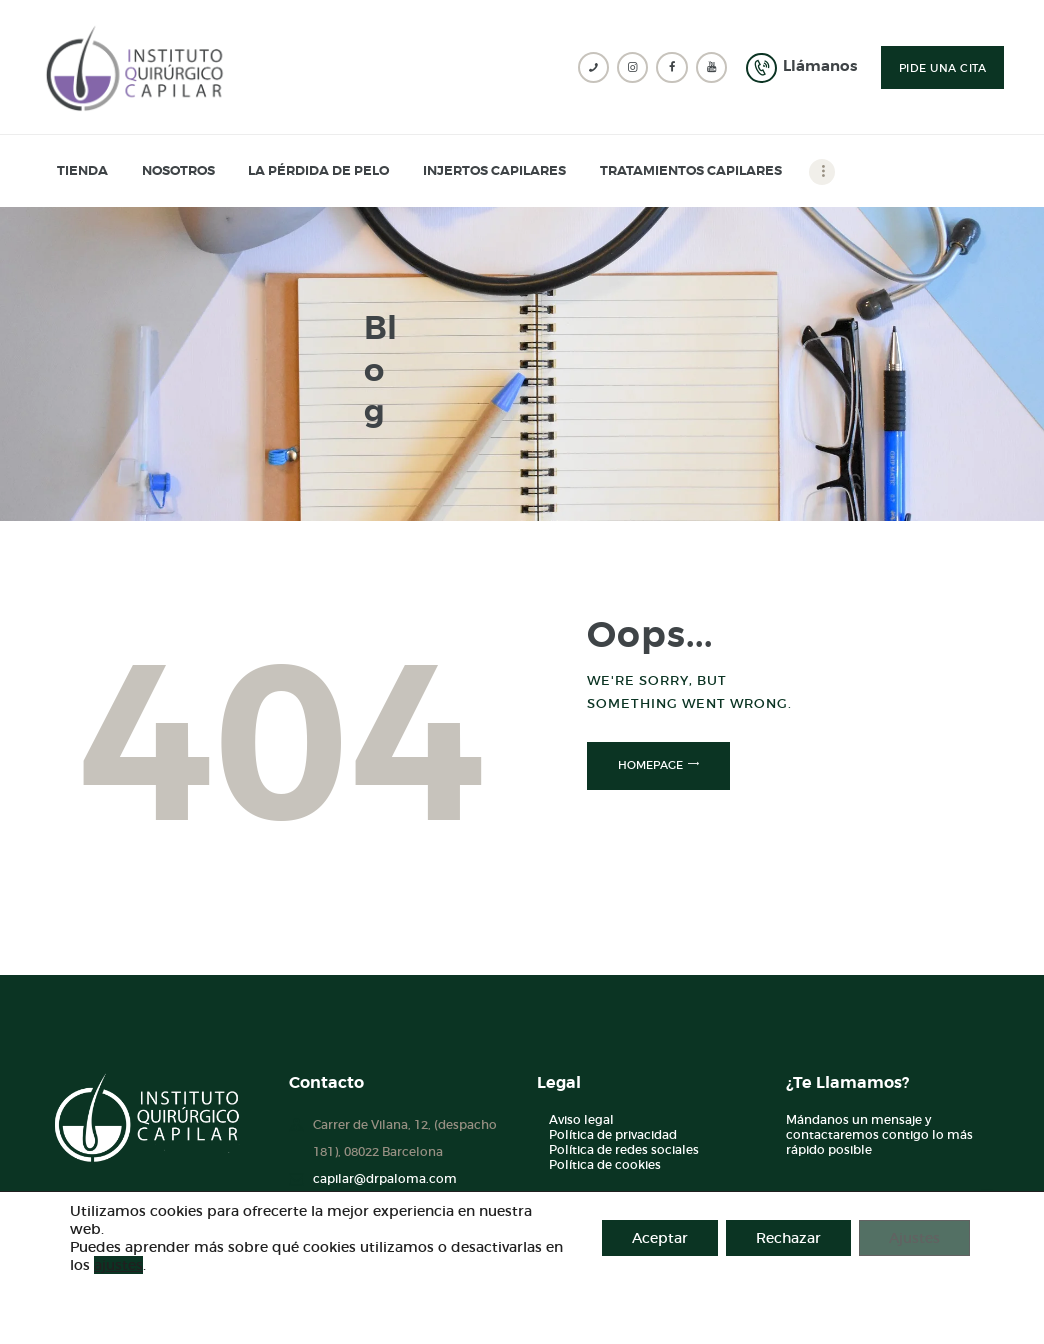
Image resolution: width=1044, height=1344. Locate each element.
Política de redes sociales (624, 1149)
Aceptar (660, 1238)
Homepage (650, 765)
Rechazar (788, 1238)
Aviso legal (581, 1119)
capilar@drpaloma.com (385, 1178)
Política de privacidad (613, 1134)
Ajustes (914, 1238)
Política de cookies (605, 1164)
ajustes (118, 1265)
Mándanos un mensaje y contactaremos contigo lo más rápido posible (879, 1134)
